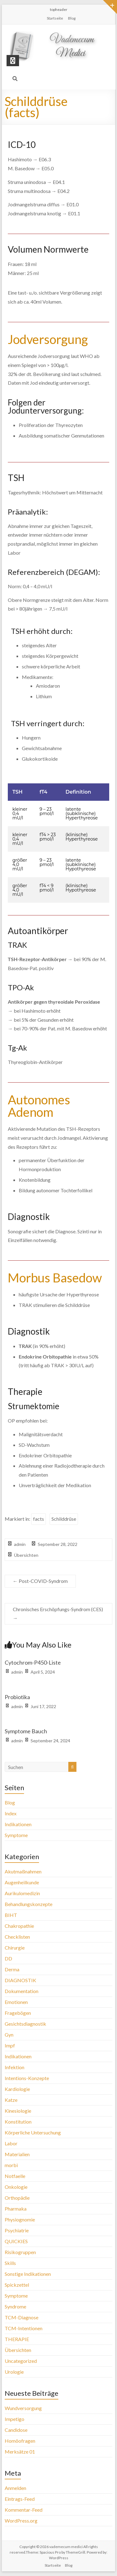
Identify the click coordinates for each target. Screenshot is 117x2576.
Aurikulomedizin (22, 1893)
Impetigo (14, 2419)
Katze (11, 2100)
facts (38, 1519)
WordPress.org (21, 2520)
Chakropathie (19, 1926)
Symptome (16, 1835)
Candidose (16, 2430)
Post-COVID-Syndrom (40, 1581)
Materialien (17, 2154)
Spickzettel (17, 2285)
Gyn (9, 2034)
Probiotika (17, 1697)
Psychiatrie (17, 2230)
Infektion (14, 2067)
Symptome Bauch (26, 1731)
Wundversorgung (23, 2408)
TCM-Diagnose (21, 2317)
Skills (10, 2263)
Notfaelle (15, 2176)
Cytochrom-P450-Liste (33, 1662)
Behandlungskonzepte (28, 1904)
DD (8, 1958)
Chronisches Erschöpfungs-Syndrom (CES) (58, 1613)
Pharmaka (16, 2209)
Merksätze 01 (20, 2452)
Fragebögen (18, 2013)
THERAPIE (17, 2339)
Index (11, 1813)
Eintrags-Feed (20, 2499)
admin (20, 1544)
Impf (10, 2045)
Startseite (55, 18)
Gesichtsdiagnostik (25, 2024)
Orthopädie (17, 2198)
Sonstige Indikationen (28, 2274)
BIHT (11, 1915)
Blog (72, 18)
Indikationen (18, 1824)
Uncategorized (21, 2361)
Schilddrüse (63, 1519)
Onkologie (16, 2187)
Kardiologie (17, 2089)
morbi (11, 2165)
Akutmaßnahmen (23, 1871)
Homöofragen (20, 2441)
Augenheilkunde (22, 1882)
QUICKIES (16, 2241)
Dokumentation (21, 1991)
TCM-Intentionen (23, 2328)
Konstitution (18, 2122)
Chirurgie (15, 1947)
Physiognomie (20, 2219)
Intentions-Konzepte (27, 2078)
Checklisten (17, 1937)
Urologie (14, 2372)
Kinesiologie (18, 2111)
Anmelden (15, 2488)
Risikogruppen (20, 2252)
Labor (11, 2143)
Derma (12, 1969)
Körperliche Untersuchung (33, 2132)
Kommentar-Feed (23, 2510)
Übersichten (26, 1555)
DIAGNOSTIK (20, 1980)
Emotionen (16, 2002)
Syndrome (15, 2306)
